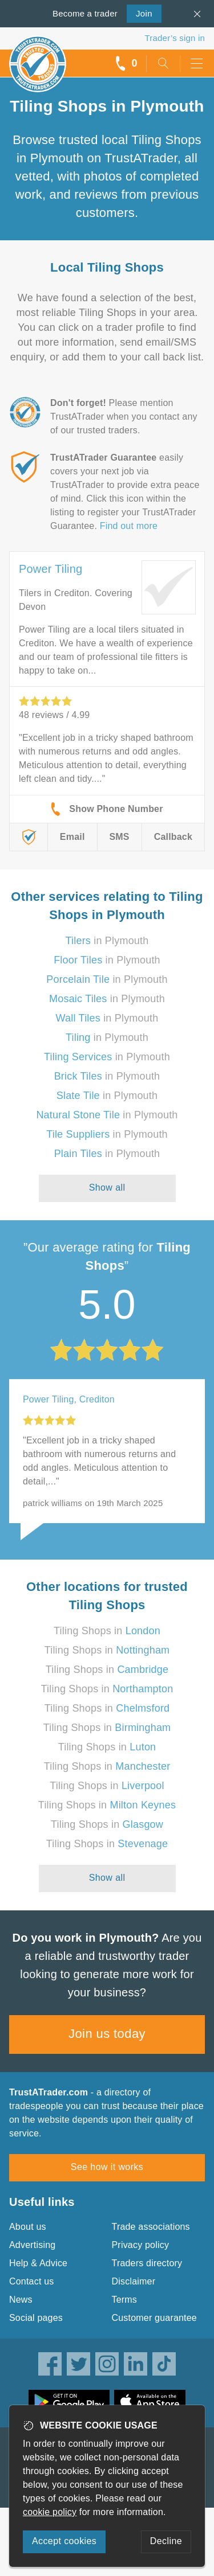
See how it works (107, 2167)
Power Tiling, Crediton (69, 1399)
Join (139, 12)
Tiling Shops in (107, 1630)
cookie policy (49, 2512)
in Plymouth (107, 940)
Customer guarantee (154, 2318)
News (21, 2299)
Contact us (31, 2281)
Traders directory (147, 2263)
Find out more (129, 526)
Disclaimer (134, 2281)
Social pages (36, 2318)
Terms (125, 2299)
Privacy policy (140, 2245)
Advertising (32, 2245)
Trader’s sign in (175, 38)
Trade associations (151, 2227)
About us (27, 2227)
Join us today (107, 2034)
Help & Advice (38, 2263)
